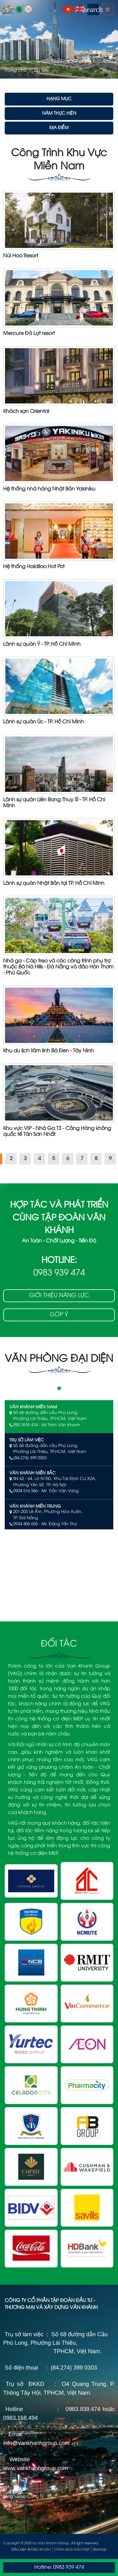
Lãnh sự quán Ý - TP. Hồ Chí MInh (42, 644)
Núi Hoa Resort (20, 256)
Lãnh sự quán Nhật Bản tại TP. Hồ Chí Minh (53, 883)
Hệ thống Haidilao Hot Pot (34, 566)
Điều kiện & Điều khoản (31, 2549)
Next (111, 39)
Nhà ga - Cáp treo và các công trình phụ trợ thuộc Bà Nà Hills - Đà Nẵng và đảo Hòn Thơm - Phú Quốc (58, 967)
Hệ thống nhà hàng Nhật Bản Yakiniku (49, 489)
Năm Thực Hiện (59, 114)
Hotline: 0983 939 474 (59, 2567)
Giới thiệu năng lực (59, 1295)
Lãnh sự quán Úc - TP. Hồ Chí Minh (43, 722)
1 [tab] (59, 1388)
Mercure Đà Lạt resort (29, 333)
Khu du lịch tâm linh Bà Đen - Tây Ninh (48, 1051)
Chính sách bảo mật (71, 2549)
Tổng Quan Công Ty (23, 2496)
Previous (6, 39)
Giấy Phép (13, 2505)
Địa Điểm (59, 128)
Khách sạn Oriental (26, 411)
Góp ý (59, 1314)
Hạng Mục (59, 99)
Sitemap (100, 2549)
